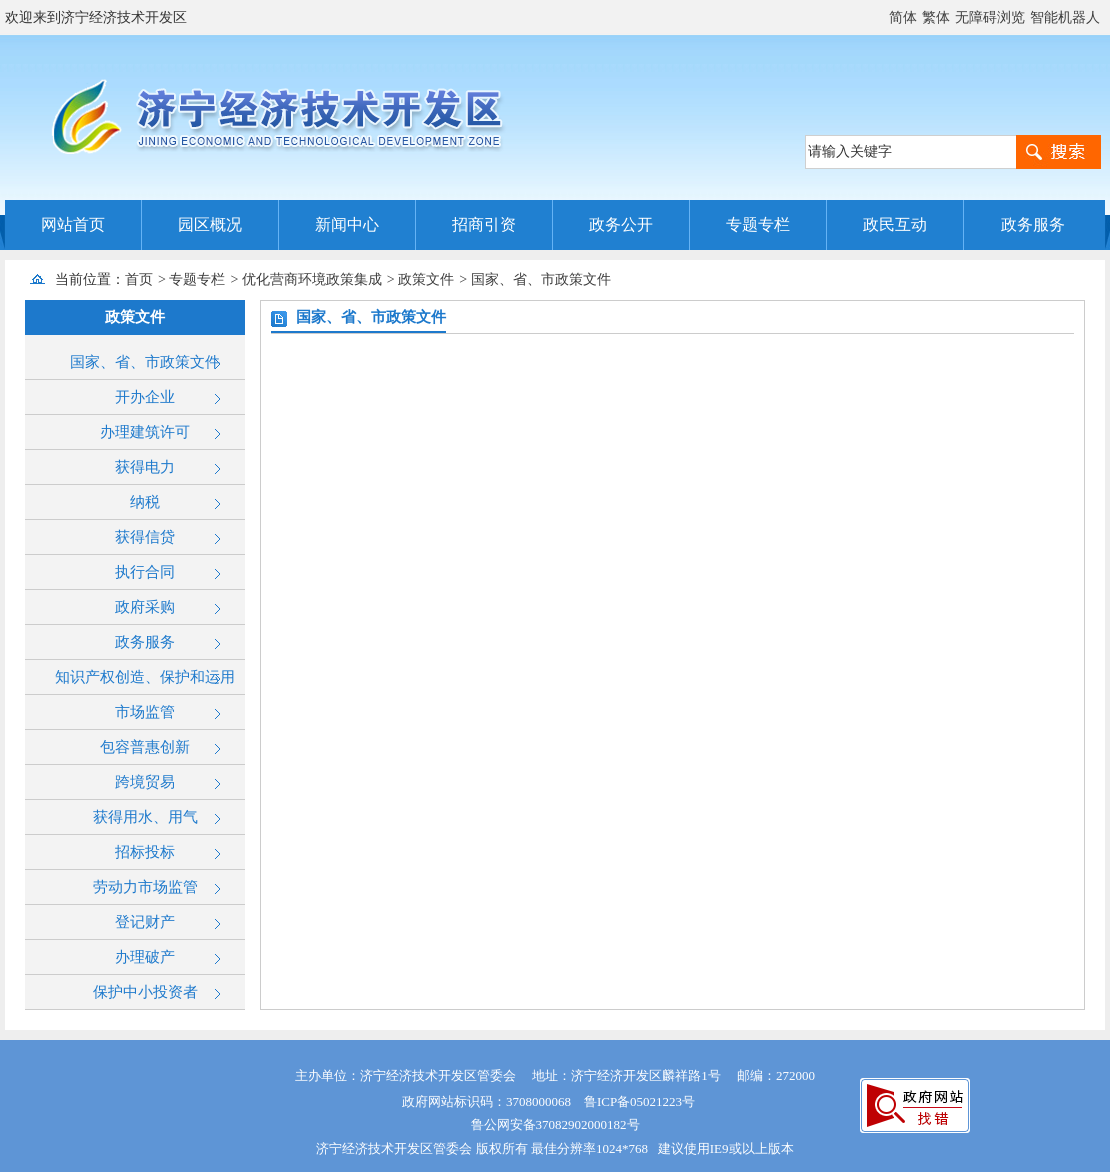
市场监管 (145, 712)
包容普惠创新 (145, 747)
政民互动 (895, 224)
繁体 (936, 17)
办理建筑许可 (145, 432)
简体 (903, 17)
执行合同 (145, 572)
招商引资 (484, 224)
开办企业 (145, 397)
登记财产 (145, 922)
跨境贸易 (145, 782)
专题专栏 (758, 224)
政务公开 (621, 224)
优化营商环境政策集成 (312, 279)
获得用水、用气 (145, 817)
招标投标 (145, 852)
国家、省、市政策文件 (541, 279)
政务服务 (1033, 224)
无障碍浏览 (990, 17)
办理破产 (145, 957)
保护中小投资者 (145, 992)
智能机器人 (1065, 17)
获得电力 (145, 467)
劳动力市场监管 (145, 887)
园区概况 (210, 224)
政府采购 (145, 607)
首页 (139, 279)
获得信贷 (145, 537)
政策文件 (426, 279)
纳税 (145, 502)
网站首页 (73, 224)
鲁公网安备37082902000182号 (555, 1124)
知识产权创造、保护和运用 (145, 677)
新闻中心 (347, 224)
